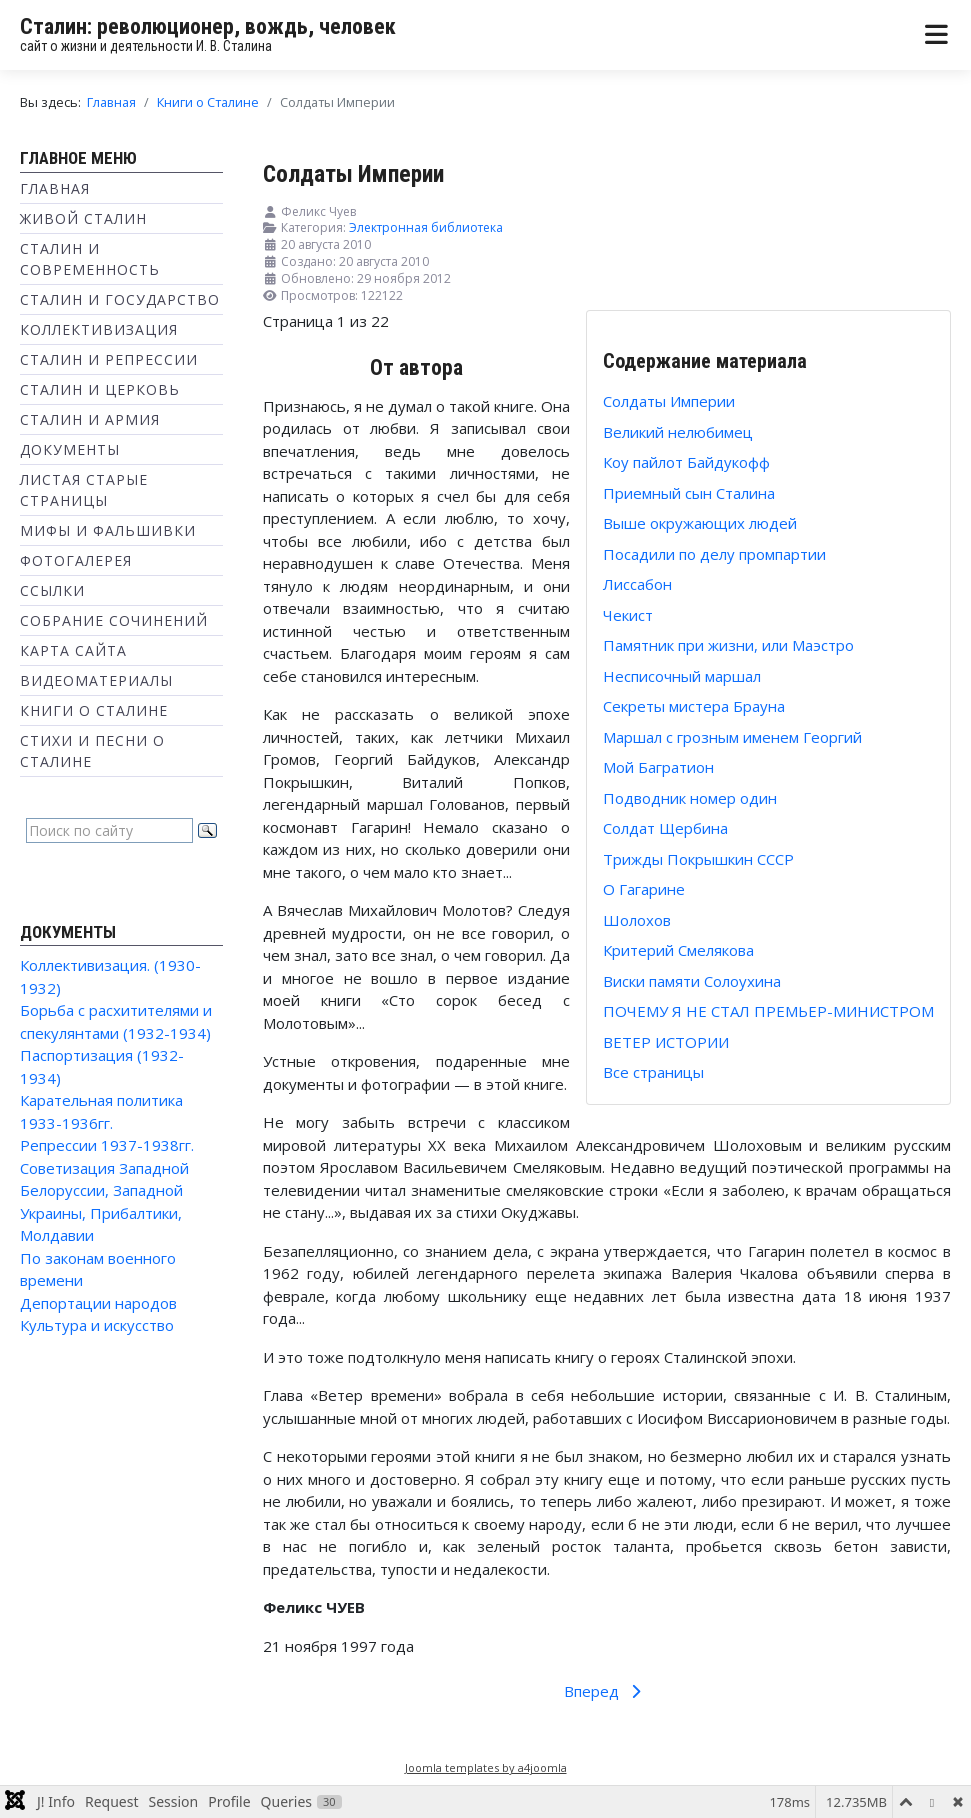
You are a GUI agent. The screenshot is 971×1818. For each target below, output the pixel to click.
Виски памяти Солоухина (692, 981)
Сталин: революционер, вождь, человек (208, 26)
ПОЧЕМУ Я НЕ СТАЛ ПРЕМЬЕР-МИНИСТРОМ (768, 1011)
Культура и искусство (97, 1325)
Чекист (628, 615)
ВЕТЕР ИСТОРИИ (666, 1042)
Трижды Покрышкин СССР (698, 859)
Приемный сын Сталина (689, 493)
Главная (55, 188)
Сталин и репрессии (109, 359)
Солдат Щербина (665, 828)
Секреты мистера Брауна (694, 706)
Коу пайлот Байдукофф (686, 462)
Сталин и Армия (90, 419)
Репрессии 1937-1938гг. (107, 1145)
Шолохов (637, 920)
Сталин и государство (120, 299)
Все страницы (653, 1072)
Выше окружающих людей (700, 523)
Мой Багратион (658, 767)
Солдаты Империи (669, 401)
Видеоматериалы (96, 680)
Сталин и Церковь (100, 389)
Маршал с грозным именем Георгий (732, 737)
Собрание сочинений (114, 620)
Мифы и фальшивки (108, 530)
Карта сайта (73, 650)
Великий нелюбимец (678, 432)
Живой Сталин (83, 218)
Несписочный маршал (682, 676)
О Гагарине (644, 889)
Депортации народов (98, 1303)
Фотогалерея (76, 560)
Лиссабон (637, 584)
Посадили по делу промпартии (714, 554)
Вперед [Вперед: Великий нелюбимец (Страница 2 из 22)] (606, 1691)
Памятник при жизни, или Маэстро (728, 645)
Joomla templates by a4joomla (486, 1767)
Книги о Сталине (94, 710)
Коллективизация (99, 329)
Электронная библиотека (426, 227)
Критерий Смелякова (678, 950)
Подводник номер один (690, 798)
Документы (70, 449)
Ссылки (52, 590)
